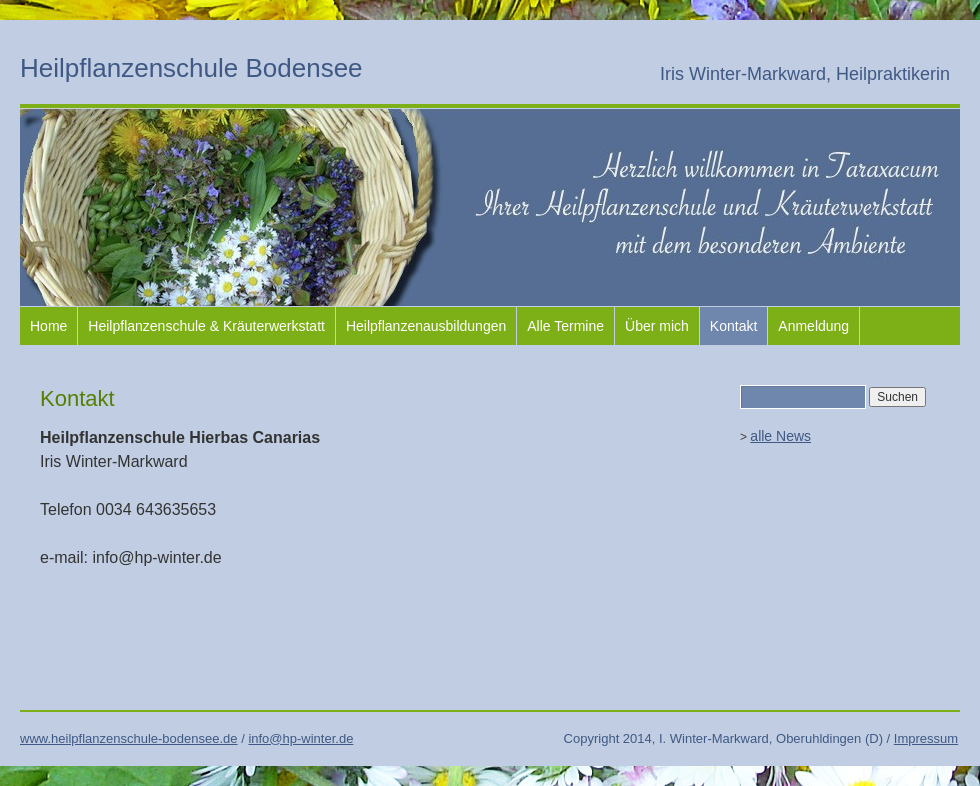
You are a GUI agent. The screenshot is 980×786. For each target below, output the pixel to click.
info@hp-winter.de (300, 738)
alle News (780, 436)
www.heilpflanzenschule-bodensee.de (129, 738)
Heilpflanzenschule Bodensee (191, 68)
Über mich (657, 326)
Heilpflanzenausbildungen (426, 326)
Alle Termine (565, 326)
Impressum (926, 738)
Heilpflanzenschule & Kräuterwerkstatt (206, 326)
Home (48, 326)
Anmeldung (813, 326)
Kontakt (733, 326)
